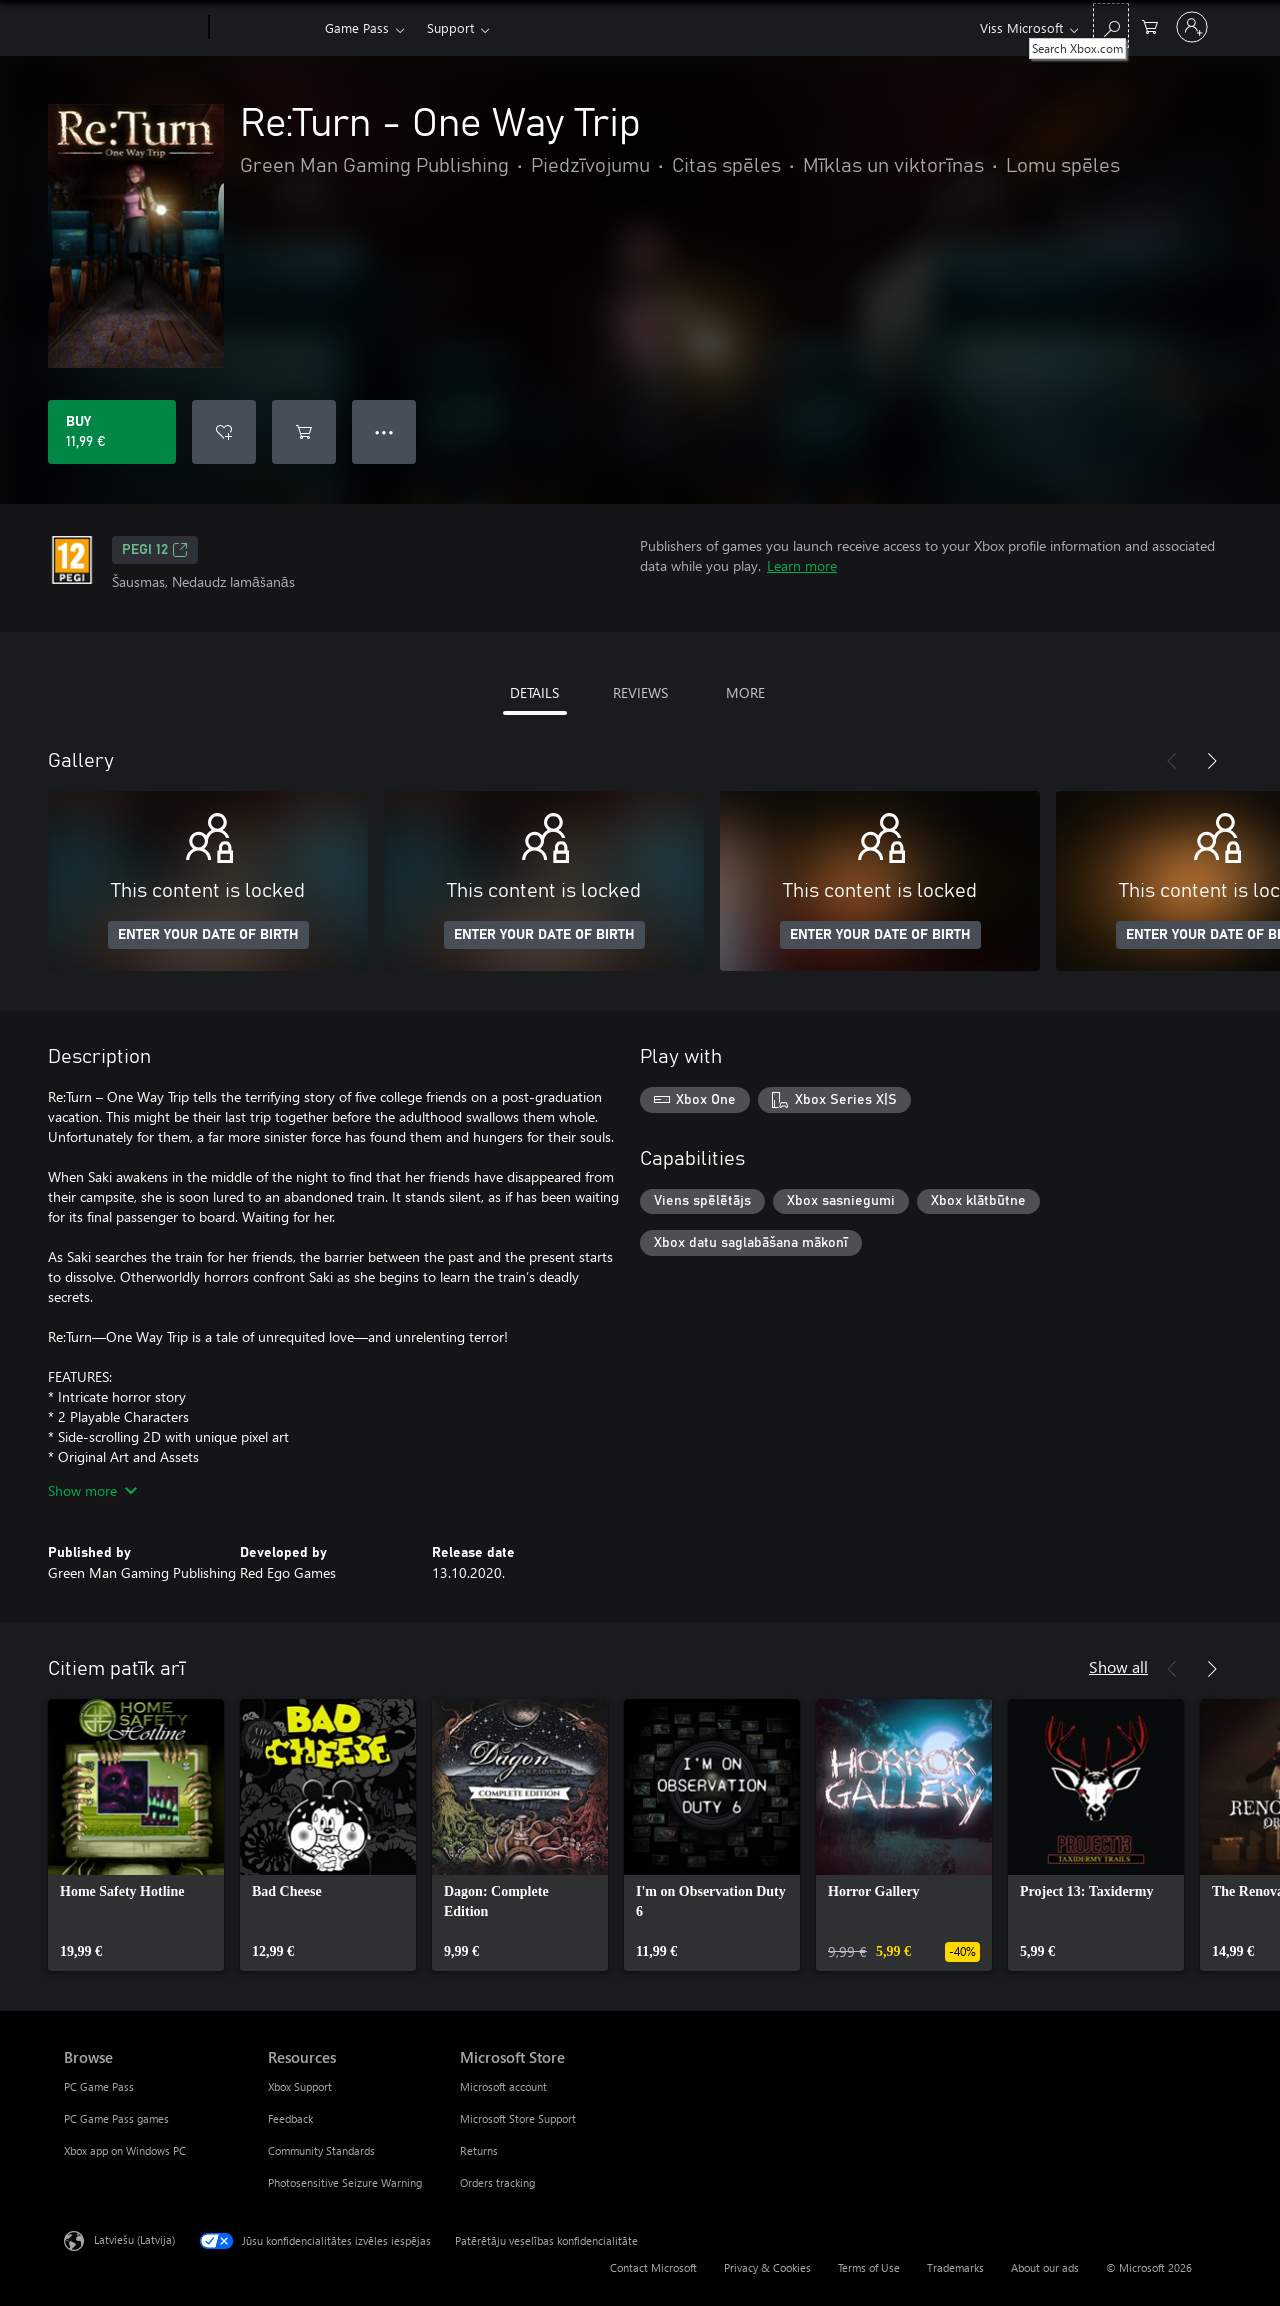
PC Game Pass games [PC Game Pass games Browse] (116, 2118)
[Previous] (1172, 761)
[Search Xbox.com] (1111, 25)
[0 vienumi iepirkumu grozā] (1150, 25)
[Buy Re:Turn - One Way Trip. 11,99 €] (112, 432)
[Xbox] (264, 28)
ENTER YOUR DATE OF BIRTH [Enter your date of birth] (208, 935)
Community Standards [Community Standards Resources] (321, 2150)
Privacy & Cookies (767, 2267)
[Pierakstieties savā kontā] (1192, 27)
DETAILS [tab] (534, 692)
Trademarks (955, 2267)
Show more (92, 1490)
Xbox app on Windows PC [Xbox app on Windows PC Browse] (125, 2150)
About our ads (1045, 2267)
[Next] (1212, 761)
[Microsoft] (132, 28)
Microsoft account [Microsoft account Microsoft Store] (503, 2086)
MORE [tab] (745, 692)
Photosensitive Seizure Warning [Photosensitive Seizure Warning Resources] (345, 2182)
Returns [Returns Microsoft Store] (479, 2150)
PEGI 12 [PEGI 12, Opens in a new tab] (155, 550)
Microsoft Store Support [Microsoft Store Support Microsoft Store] (518, 2118)
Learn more (802, 565)
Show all (1118, 1666)
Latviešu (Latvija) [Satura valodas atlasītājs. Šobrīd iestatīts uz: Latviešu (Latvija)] (134, 2239)
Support (450, 27)
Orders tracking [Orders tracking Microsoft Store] (497, 2182)
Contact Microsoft (653, 2267)
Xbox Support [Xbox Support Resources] (300, 2086)
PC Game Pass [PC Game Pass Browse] (99, 2086)
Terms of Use (869, 2267)
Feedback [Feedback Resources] (290, 2118)
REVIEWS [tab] (640, 692)
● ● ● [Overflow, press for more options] (384, 431)
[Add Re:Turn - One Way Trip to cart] (304, 432)
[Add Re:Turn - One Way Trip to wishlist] (224, 432)
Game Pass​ (357, 27)
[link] (136, 1835)
